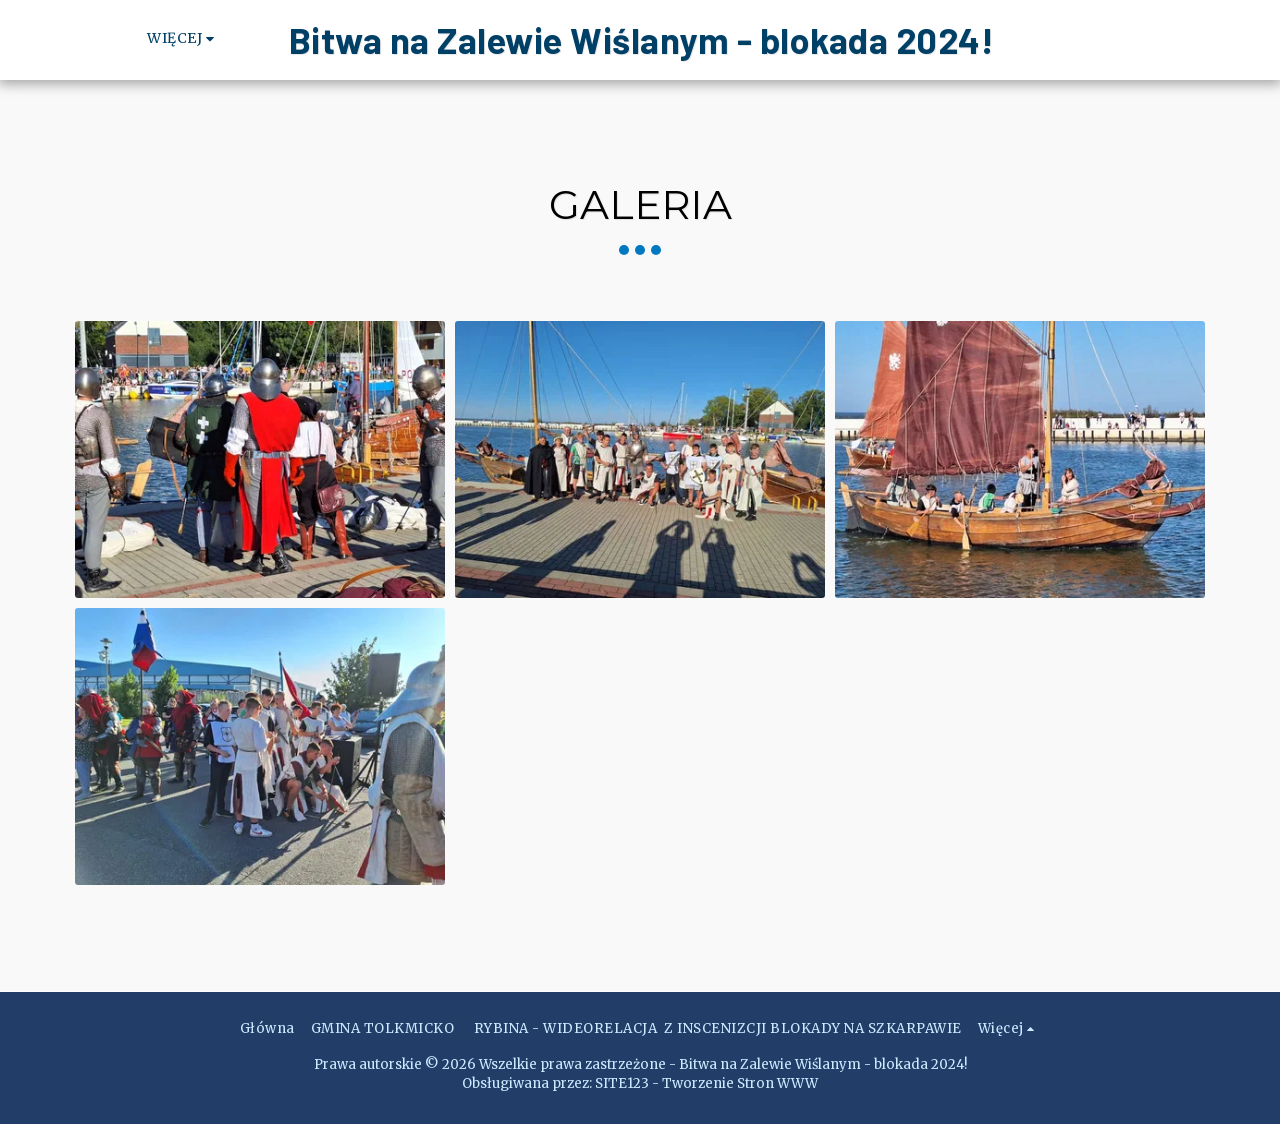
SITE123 (622, 1083)
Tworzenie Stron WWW (740, 1083)
